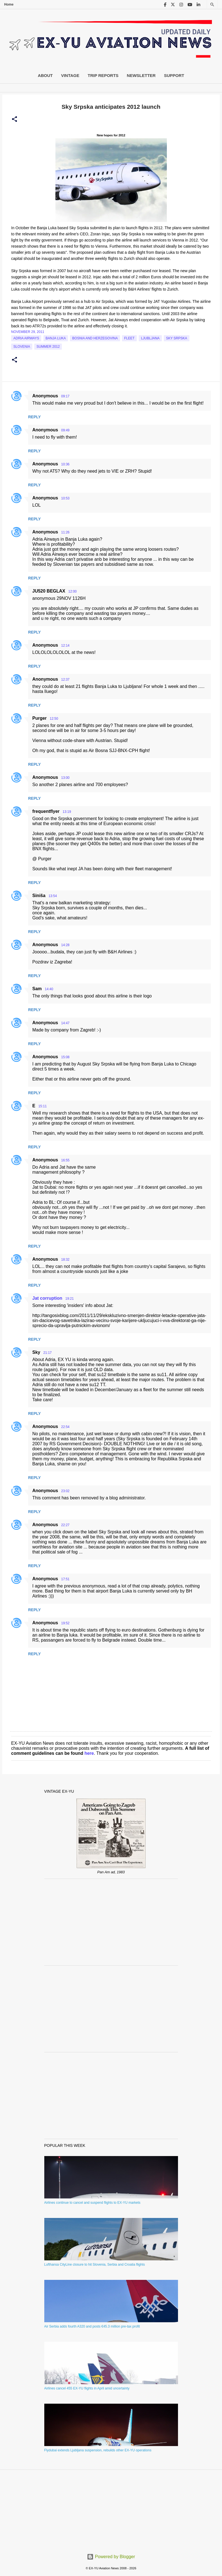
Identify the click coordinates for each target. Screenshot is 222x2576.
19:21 (69, 1299)
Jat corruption (47, 1298)
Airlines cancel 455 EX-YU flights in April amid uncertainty (87, 2388)
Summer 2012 (48, 347)
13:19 (67, 812)
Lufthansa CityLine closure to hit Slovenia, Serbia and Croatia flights (94, 2264)
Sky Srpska (176, 338)
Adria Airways (26, 338)
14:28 (65, 945)
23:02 (65, 1491)
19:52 (65, 1623)
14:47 (65, 1023)
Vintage (70, 75)
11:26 (65, 532)
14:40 (49, 989)
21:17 (47, 1353)
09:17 (65, 396)
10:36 (65, 464)
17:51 (65, 1579)
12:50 (54, 719)
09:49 (65, 430)
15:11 (42, 1106)
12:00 (72, 591)
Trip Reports (103, 75)
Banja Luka (56, 338)
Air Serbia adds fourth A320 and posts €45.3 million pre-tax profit (92, 2326)
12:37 (65, 680)
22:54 (65, 1427)
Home (8, 4)
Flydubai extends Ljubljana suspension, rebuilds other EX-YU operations (98, 2450)
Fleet (129, 338)
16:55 (65, 1160)
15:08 (65, 1057)
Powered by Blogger (111, 2556)
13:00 (65, 778)
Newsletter (141, 75)
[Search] (212, 4)
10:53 (65, 498)
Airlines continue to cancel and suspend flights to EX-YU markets (92, 2203)
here (89, 1753)
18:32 (65, 1260)
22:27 (65, 1525)
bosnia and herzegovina (95, 338)
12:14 (65, 645)
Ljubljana (150, 338)
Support (174, 75)
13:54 (52, 896)
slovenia (21, 347)
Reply (34, 417)
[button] (14, 119)
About (45, 75)
